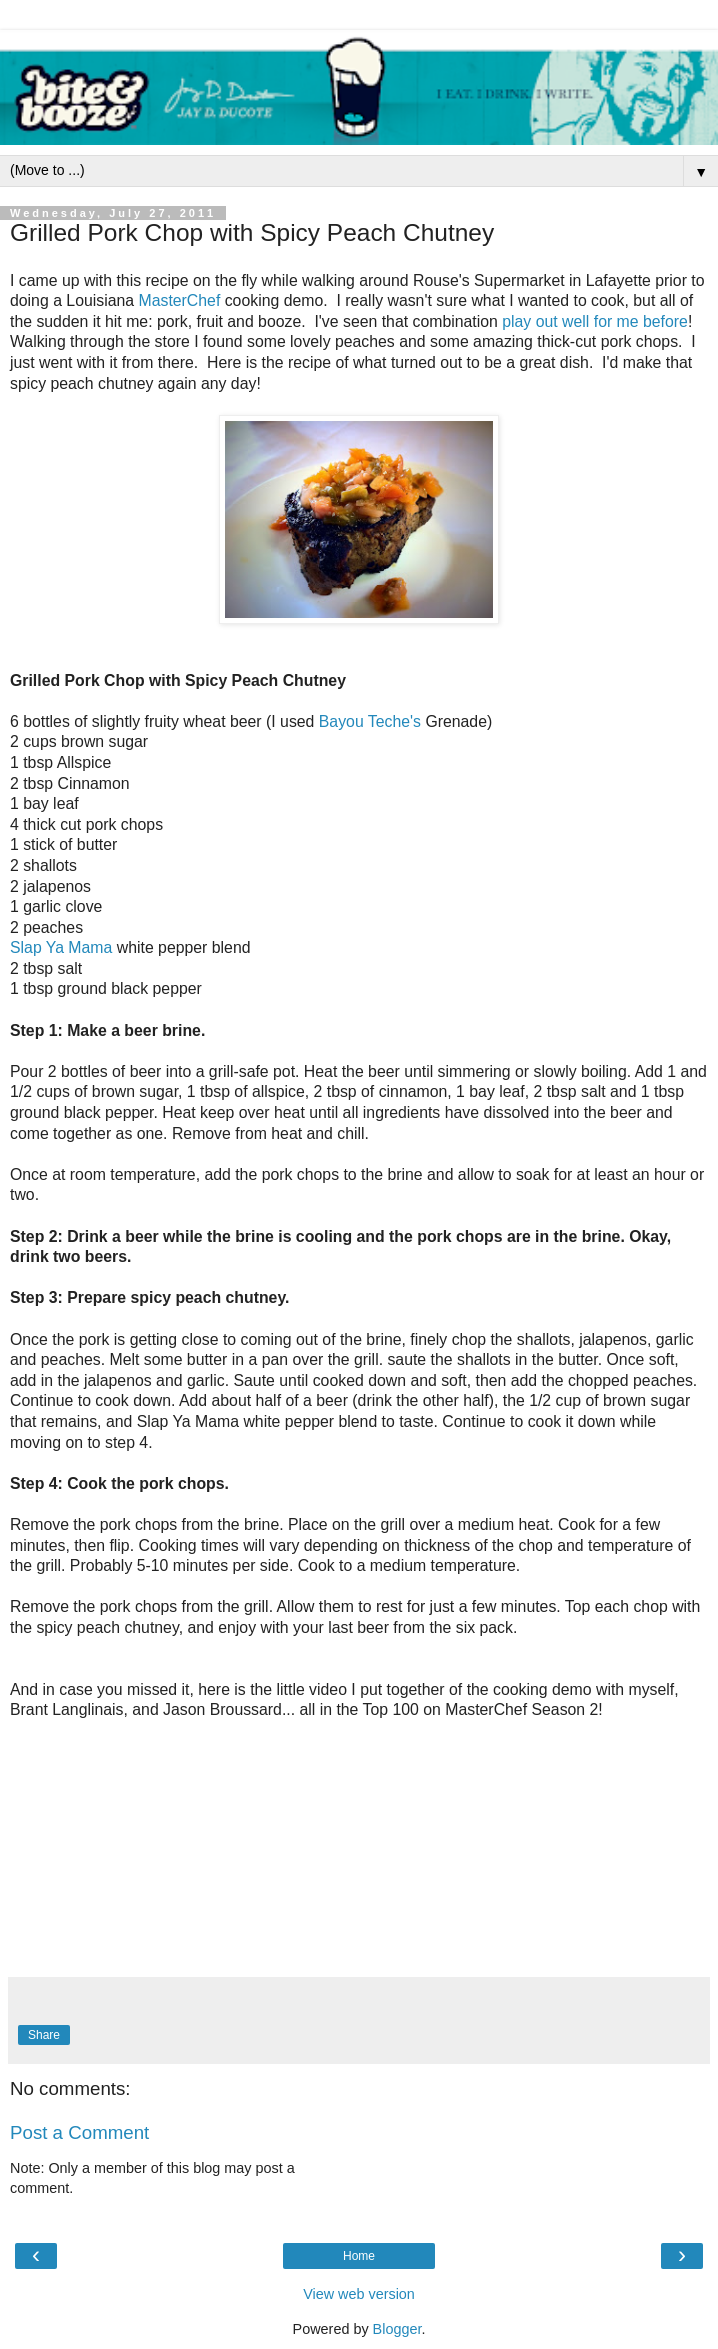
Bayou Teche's (370, 721)
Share (44, 2035)
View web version (359, 2294)
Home (359, 2256)
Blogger (397, 2329)
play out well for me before (595, 321)
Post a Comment (79, 2132)
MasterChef (180, 300)
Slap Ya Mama (61, 947)
